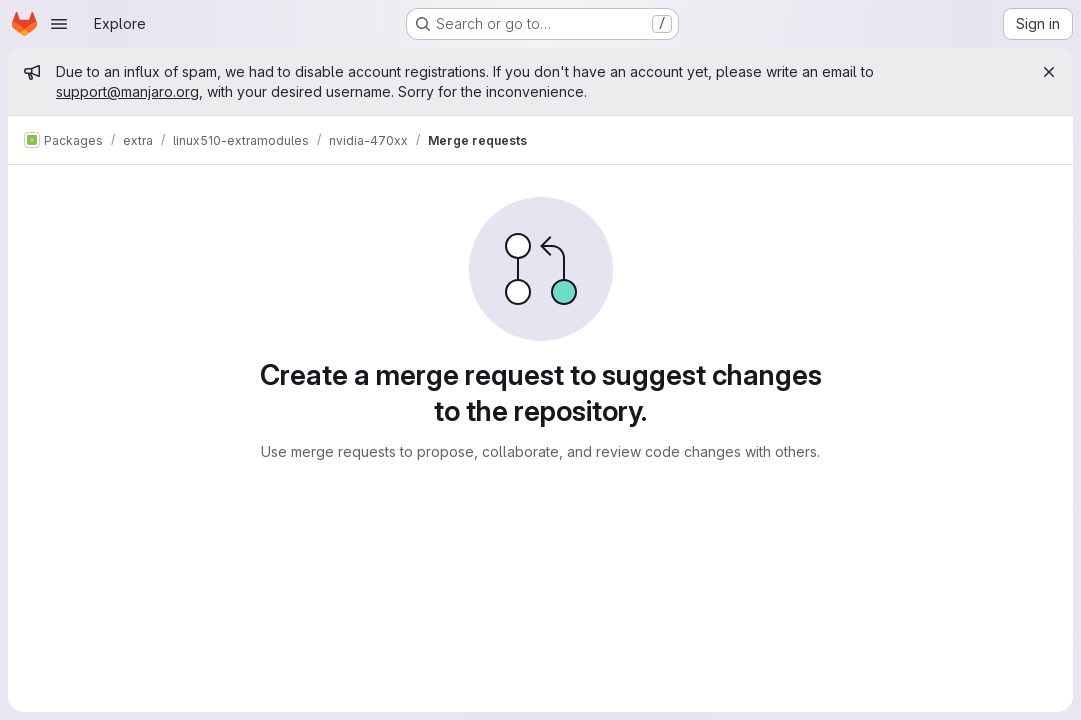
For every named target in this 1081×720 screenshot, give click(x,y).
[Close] (1049, 72)
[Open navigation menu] (59, 24)
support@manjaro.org (127, 91)
